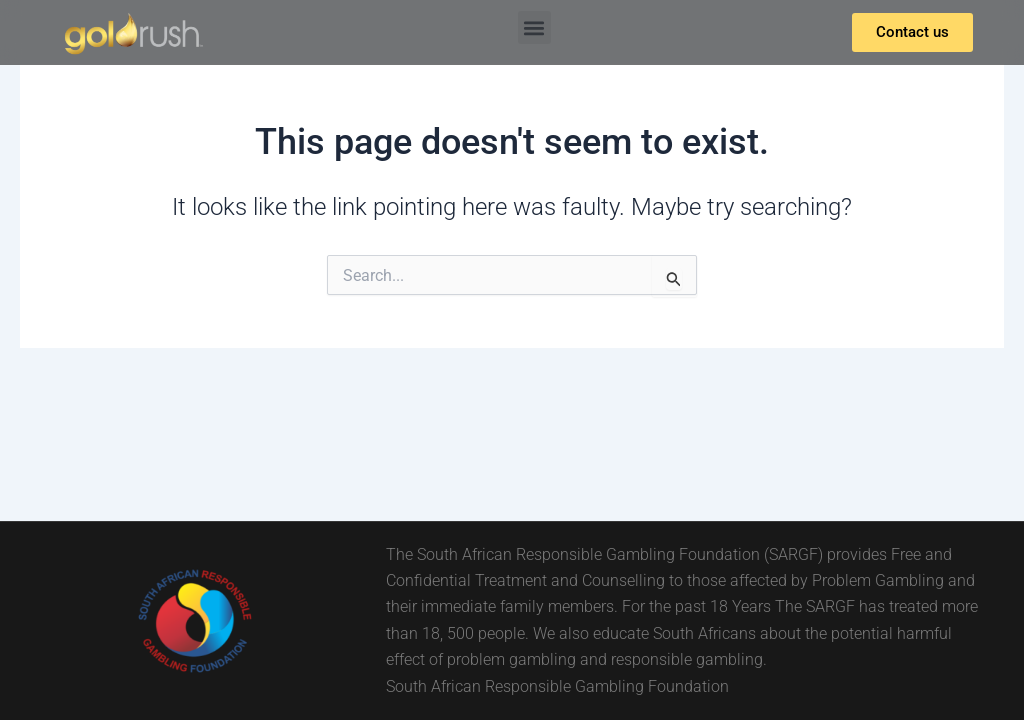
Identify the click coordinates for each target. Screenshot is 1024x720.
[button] (534, 27)
